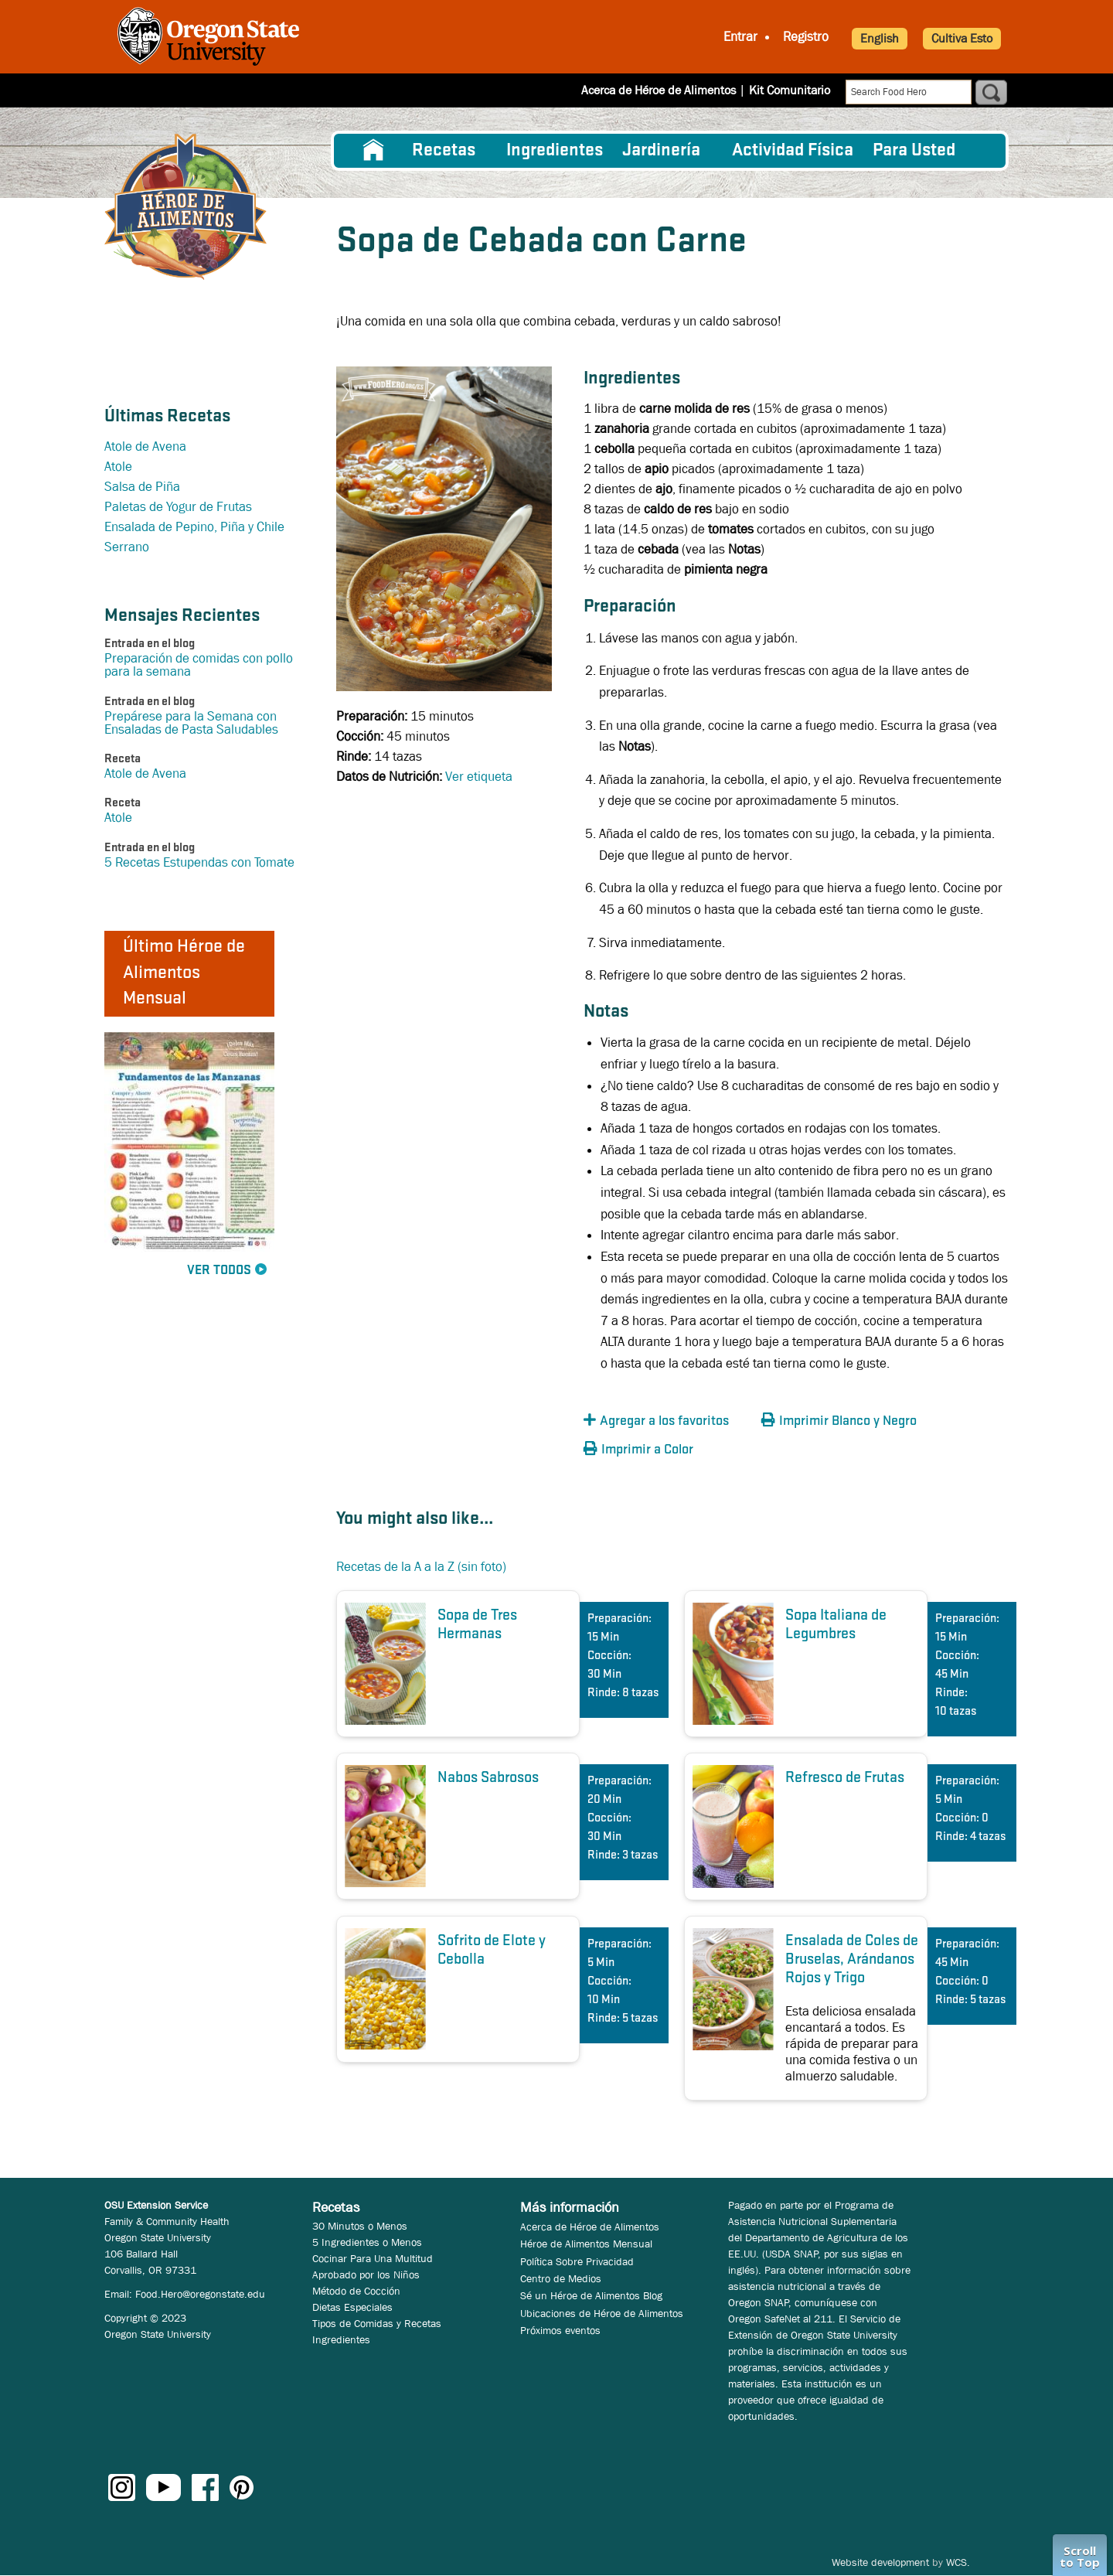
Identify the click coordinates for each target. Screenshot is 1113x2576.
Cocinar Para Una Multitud (372, 2258)
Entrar (740, 37)
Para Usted (914, 150)
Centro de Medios (560, 2278)
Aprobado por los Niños (366, 2274)
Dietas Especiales (352, 2307)
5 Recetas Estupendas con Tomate (199, 862)
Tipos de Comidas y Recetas (376, 2323)
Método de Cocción (356, 2291)
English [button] (879, 38)
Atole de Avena (145, 446)
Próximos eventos (560, 2330)
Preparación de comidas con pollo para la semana (198, 665)
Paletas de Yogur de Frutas (178, 507)
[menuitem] (373, 150)
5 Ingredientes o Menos (367, 2242)
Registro (806, 37)
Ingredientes (554, 150)
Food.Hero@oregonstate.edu (200, 2294)
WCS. (958, 2562)
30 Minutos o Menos (359, 2226)
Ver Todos (219, 1270)
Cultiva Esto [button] (961, 38)
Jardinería (661, 150)
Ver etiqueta (478, 776)
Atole (118, 466)
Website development (880, 2562)
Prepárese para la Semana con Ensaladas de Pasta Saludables (191, 723)
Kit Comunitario (789, 90)
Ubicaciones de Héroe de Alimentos (601, 2313)
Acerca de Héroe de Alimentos (658, 90)
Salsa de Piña (142, 487)
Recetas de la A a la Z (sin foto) (421, 1567)
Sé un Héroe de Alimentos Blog (591, 2295)
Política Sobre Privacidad (577, 2261)
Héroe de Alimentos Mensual (586, 2244)
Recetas (443, 150)
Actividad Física (792, 150)
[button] (669, 1421)
